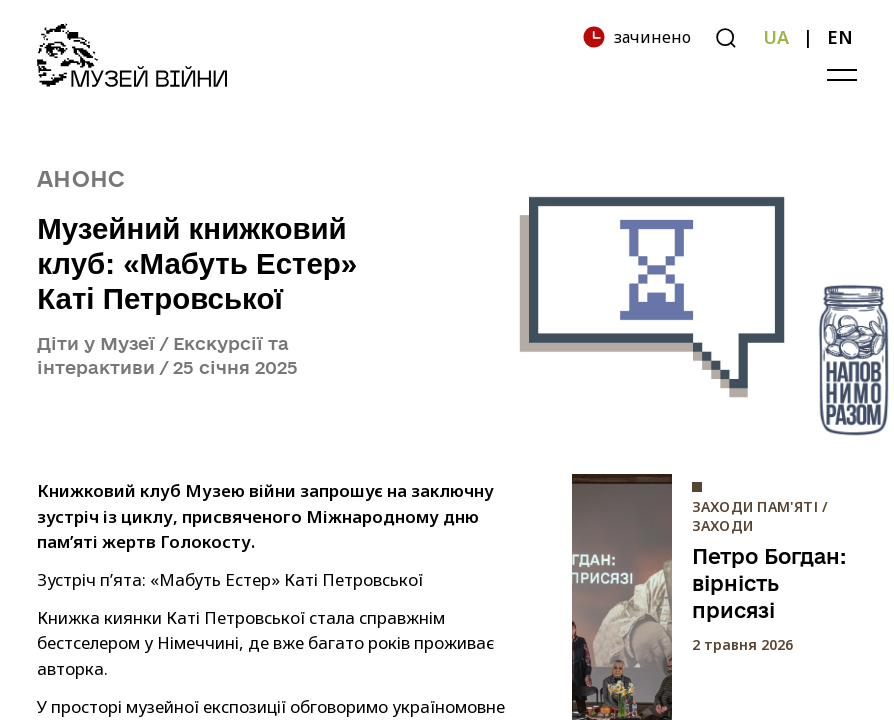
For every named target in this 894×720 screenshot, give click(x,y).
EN (840, 37)
